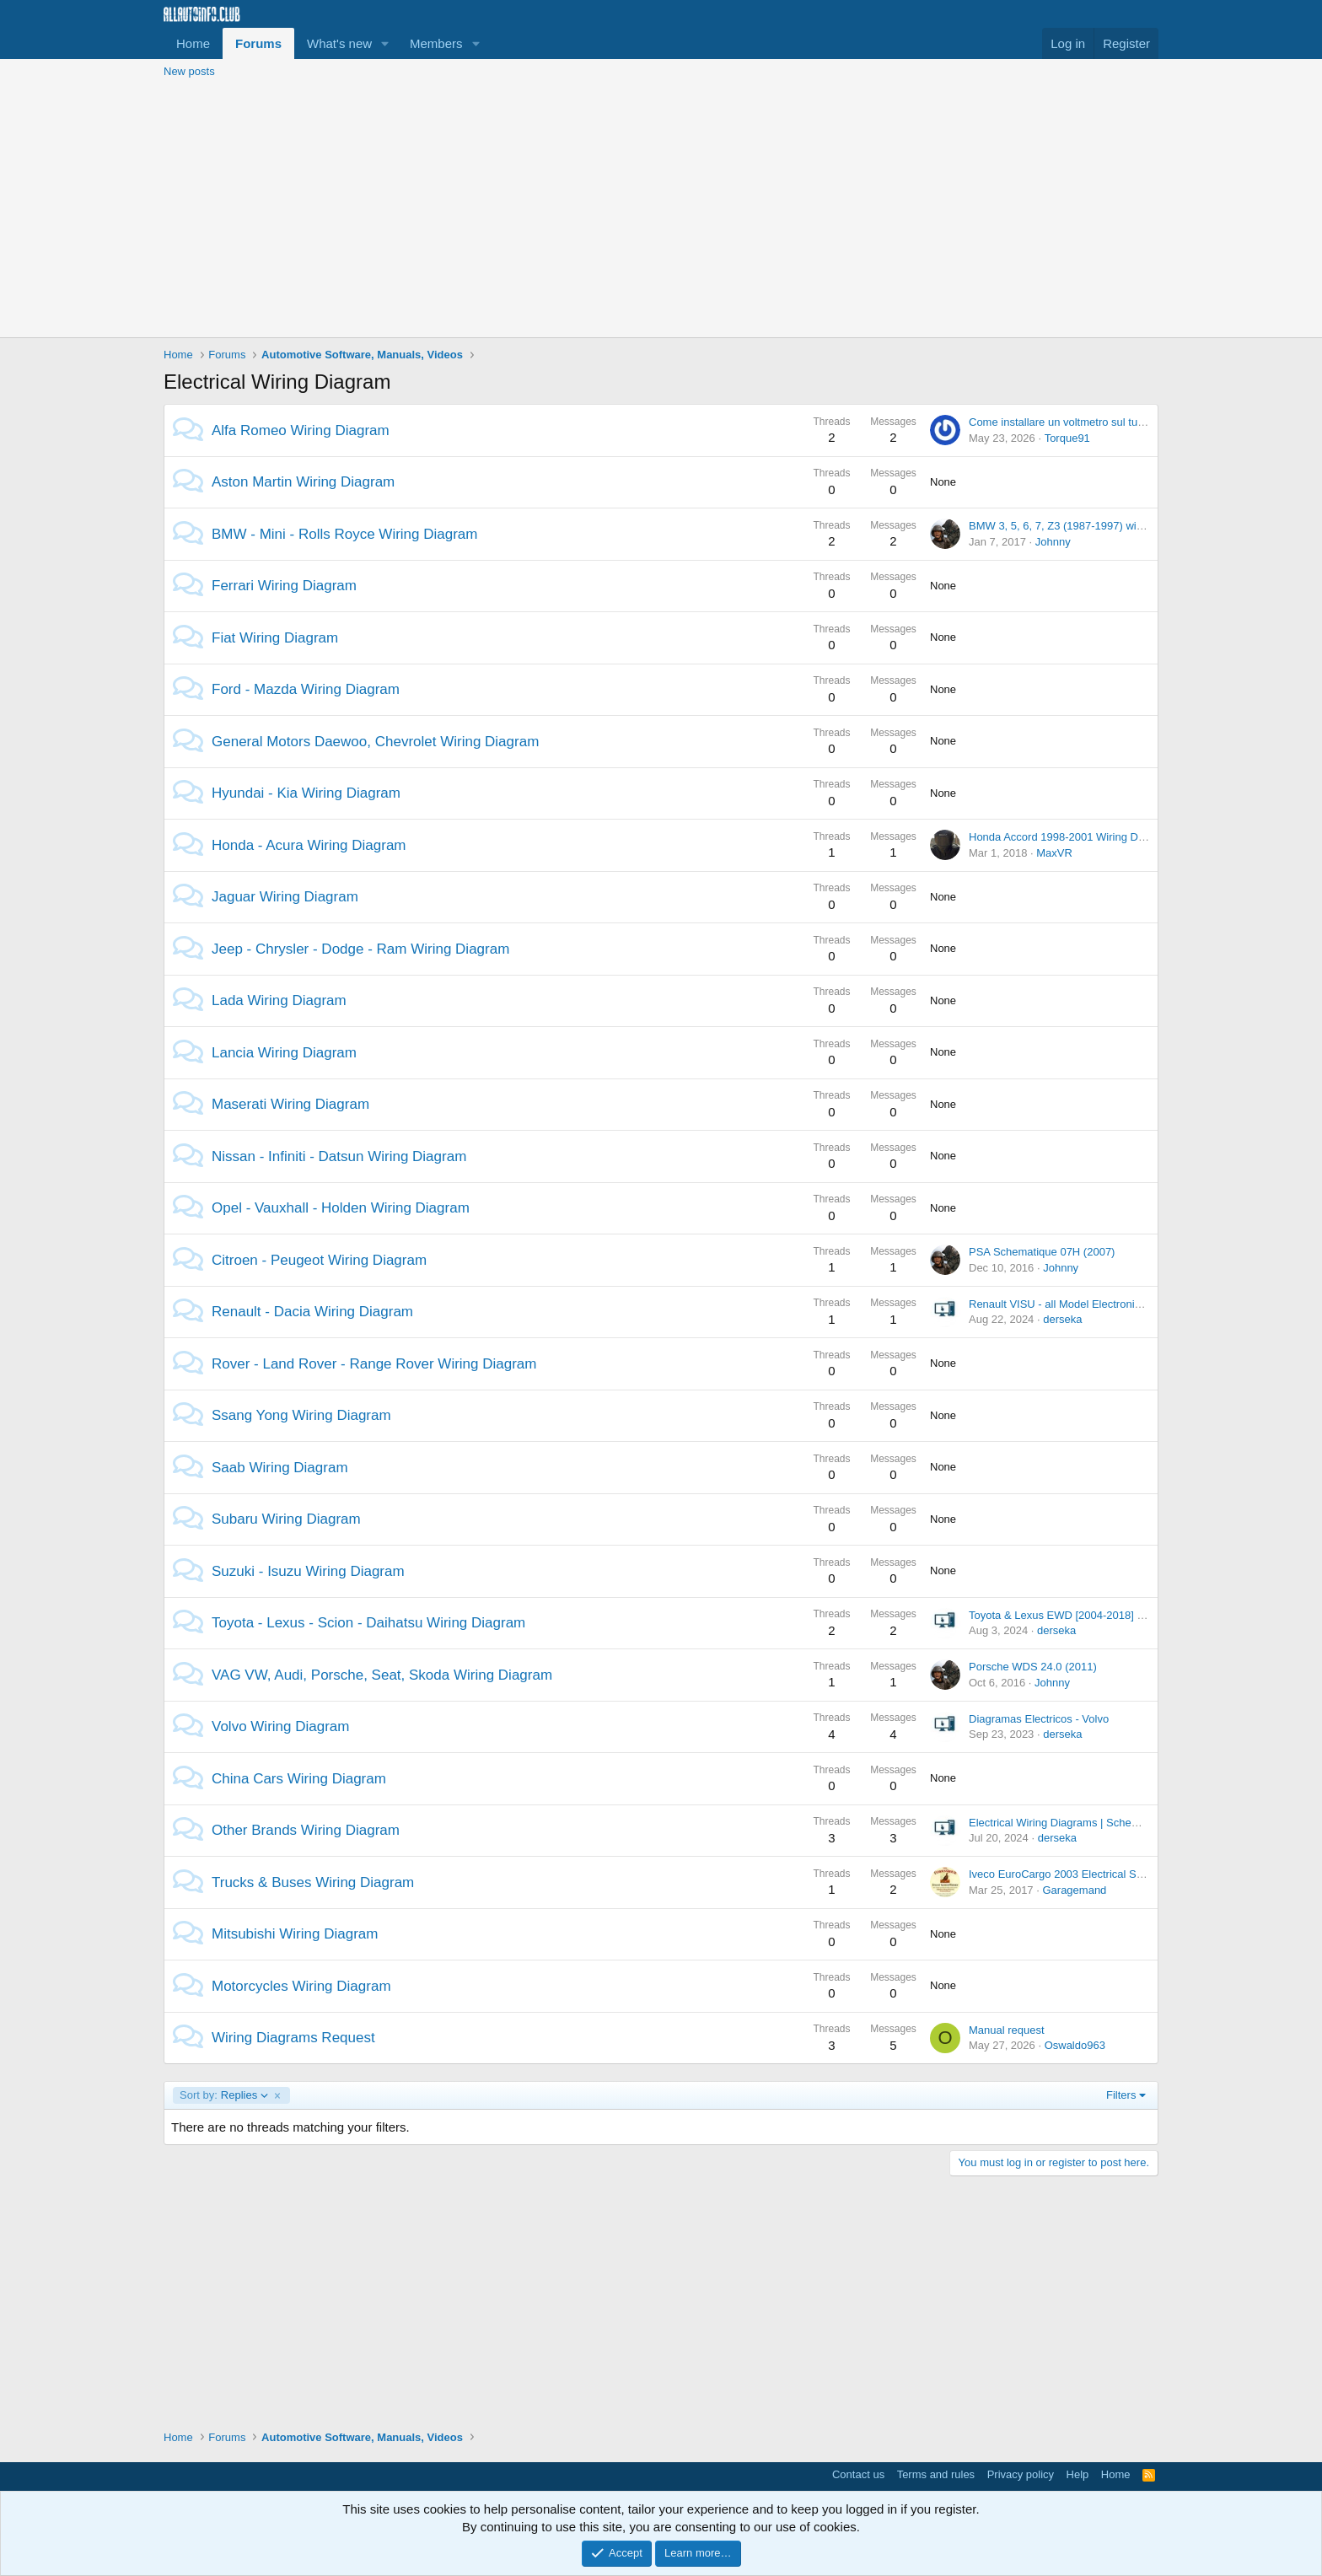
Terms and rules (936, 2474)
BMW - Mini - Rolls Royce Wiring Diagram (344, 534)
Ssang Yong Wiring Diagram (301, 1415)
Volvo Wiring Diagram (280, 1726)
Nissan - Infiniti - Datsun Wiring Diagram (339, 1156)
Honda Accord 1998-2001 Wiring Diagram (1070, 837)
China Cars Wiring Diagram (299, 1779)
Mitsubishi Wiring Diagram (295, 1934)
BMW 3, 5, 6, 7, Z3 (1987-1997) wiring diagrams (1085, 525)
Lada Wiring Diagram (279, 1000)
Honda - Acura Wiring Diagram (309, 845)
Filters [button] (1121, 2095)
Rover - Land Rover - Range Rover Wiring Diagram (374, 1364)
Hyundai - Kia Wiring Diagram (306, 793)
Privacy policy (1020, 2474)
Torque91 (1067, 438)
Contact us (858, 2474)
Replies (224, 2095)
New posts (189, 71)
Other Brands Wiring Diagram (306, 1830)
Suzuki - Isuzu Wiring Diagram (308, 1571)
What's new (339, 43)
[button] (385, 43)
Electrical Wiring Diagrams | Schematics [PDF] (1081, 1822)
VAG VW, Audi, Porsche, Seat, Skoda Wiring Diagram (382, 1675)
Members (436, 43)
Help (1078, 2474)
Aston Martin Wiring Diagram (303, 482)
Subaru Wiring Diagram (286, 1519)
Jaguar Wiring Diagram (285, 897)
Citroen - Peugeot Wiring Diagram (319, 1260)
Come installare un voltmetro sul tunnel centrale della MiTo (1111, 422)
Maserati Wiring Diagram (290, 1104)
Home (193, 43)
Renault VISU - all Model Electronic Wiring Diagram (1093, 1304)
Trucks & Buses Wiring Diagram (313, 1882)
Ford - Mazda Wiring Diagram (306, 689)
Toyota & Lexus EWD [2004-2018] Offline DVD (1082, 1615)
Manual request (1007, 2030)
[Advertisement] (661, 211)
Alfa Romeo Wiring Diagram (301, 430)
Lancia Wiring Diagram (284, 1053)
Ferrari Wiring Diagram (284, 586)
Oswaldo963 (1075, 2045)
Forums (258, 43)
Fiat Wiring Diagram (275, 638)
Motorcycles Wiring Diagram (301, 1986)
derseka (1062, 1319)
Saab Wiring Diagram (280, 1468)
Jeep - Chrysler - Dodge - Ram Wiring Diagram (360, 949)
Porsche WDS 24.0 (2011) (1033, 1666)
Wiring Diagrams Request (293, 2038)
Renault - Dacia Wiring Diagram (312, 1312)
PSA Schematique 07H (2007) (1042, 1251)
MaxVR (1054, 853)
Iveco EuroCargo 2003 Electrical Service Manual (1087, 1874)
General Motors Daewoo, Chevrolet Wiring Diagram (375, 742)
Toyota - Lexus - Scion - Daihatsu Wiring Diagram (368, 1623)
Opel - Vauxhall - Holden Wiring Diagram (341, 1208)
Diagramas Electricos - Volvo (1039, 1719)
